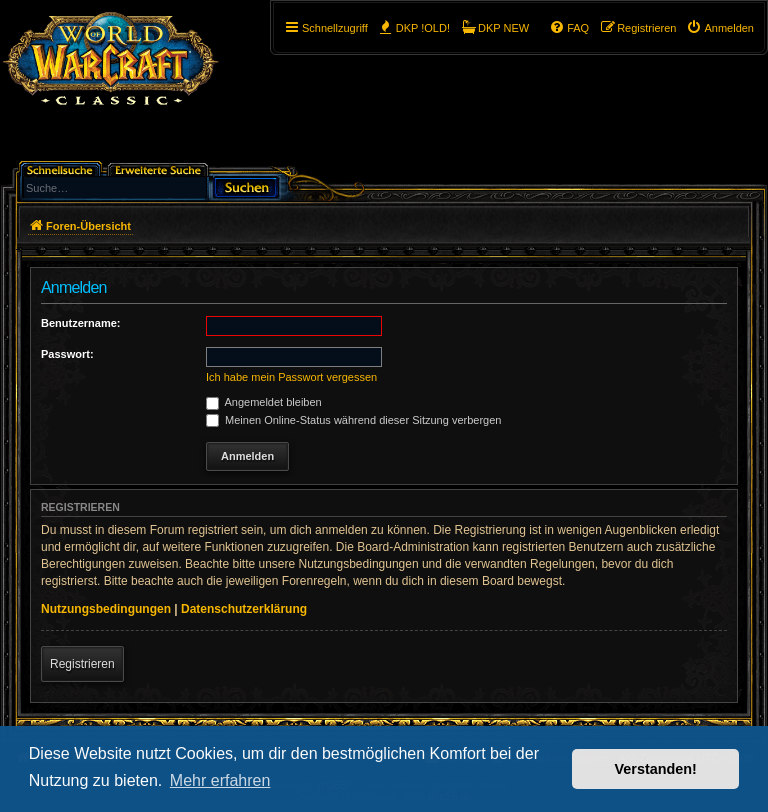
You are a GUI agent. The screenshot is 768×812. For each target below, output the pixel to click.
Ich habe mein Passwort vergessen (291, 377)
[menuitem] (720, 28)
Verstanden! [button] (656, 769)
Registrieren (82, 664)
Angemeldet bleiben (264, 402)
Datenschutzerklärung (244, 609)
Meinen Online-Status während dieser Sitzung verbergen (353, 420)
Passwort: (67, 354)
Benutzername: (80, 323)
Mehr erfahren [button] (220, 780)
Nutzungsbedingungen (106, 609)
